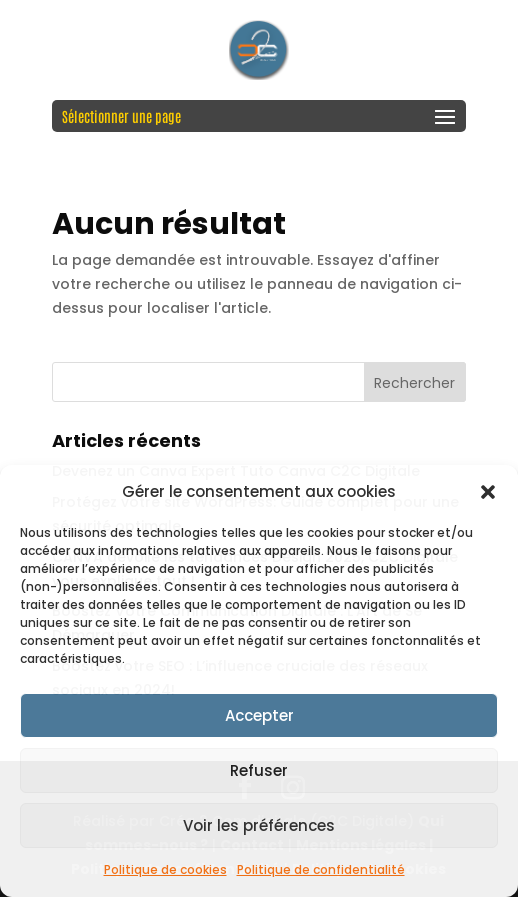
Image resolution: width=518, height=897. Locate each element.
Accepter (259, 715)
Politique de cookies (165, 869)
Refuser (259, 770)
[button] (488, 492)
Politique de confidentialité (321, 869)
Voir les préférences (259, 825)
